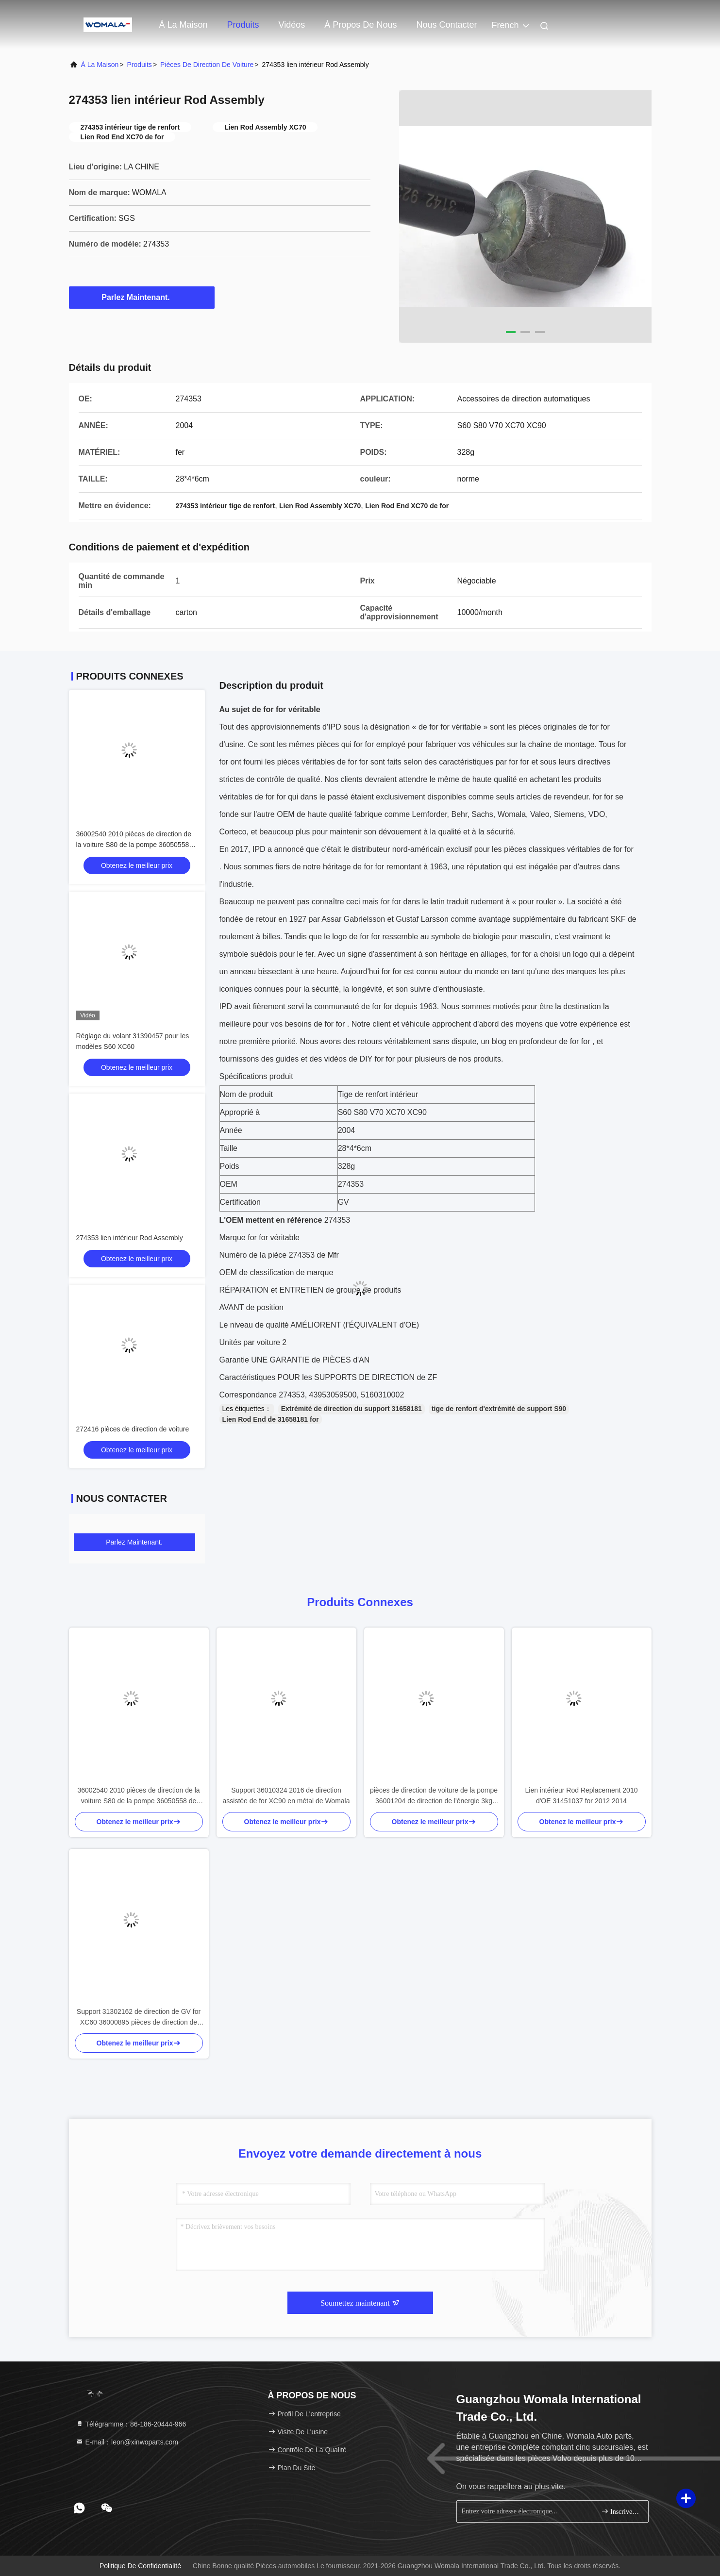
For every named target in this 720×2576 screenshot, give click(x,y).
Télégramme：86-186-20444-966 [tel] (131, 2424)
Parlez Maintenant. (141, 297)
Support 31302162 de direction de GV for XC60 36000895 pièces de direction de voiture (139, 2018)
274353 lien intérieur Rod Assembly (129, 1238)
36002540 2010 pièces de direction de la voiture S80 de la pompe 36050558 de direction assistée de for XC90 (133, 844)
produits (139, 64)
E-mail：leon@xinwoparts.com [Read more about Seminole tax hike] (127, 2442)
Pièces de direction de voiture (206, 64)
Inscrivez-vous (620, 2511)
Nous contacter (446, 25)
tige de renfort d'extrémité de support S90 (499, 1409)
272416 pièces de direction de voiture (132, 1429)
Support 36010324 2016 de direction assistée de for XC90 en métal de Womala (286, 1795)
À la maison (183, 25)
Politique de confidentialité (140, 2566)
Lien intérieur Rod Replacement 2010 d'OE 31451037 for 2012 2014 (581, 1795)
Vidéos (292, 25)
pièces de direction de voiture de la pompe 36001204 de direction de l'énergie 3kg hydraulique (434, 1796)
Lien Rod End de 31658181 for (270, 1419)
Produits (243, 25)
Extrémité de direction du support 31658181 (351, 1409)
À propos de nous (360, 25)
